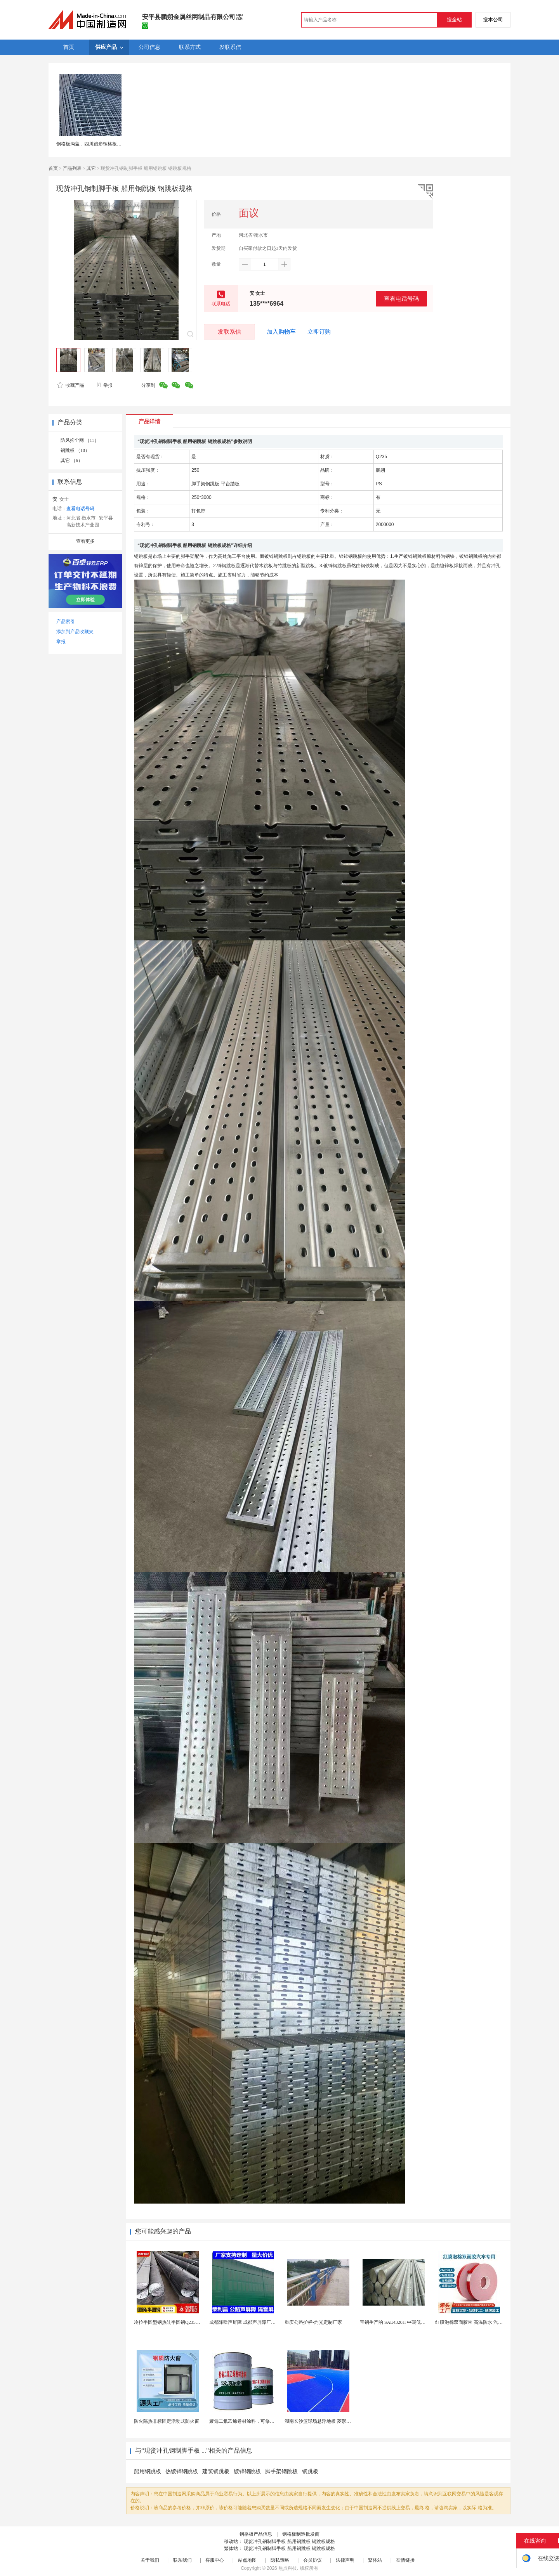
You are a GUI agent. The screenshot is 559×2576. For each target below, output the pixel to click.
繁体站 (375, 2560)
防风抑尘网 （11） (80, 440)
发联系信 (229, 331)
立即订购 (319, 332)
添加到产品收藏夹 (75, 631)
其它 (91, 168)
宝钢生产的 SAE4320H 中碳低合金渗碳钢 (402, 2322)
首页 (53, 168)
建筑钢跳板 (215, 2471)
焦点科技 (287, 2568)
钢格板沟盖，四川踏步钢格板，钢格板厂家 (100, 144)
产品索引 (65, 621)
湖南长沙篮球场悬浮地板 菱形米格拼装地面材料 (334, 2421)
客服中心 (214, 2560)
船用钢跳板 (147, 2471)
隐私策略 (280, 2560)
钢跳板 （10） (75, 450)
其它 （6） (72, 460)
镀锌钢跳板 (247, 2471)
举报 (104, 385)
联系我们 (182, 2560)
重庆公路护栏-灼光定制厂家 (313, 2322)
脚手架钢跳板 (281, 2471)
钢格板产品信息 (256, 2534)
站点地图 (247, 2560)
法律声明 (345, 2560)
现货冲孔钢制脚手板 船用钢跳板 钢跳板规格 (289, 2541)
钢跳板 (310, 2471)
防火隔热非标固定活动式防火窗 (166, 2421)
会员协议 (312, 2560)
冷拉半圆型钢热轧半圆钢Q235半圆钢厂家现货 (181, 2322)
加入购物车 (281, 332)
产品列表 (72, 168)
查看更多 (85, 541)
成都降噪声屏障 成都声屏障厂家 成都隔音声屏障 (259, 2322)
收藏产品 (70, 385)
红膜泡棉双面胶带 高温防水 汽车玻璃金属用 (480, 2322)
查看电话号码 (401, 298)
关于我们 (150, 2560)
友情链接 (405, 2560)
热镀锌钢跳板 (181, 2471)
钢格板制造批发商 (300, 2534)
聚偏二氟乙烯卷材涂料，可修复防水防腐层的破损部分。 (267, 2421)
